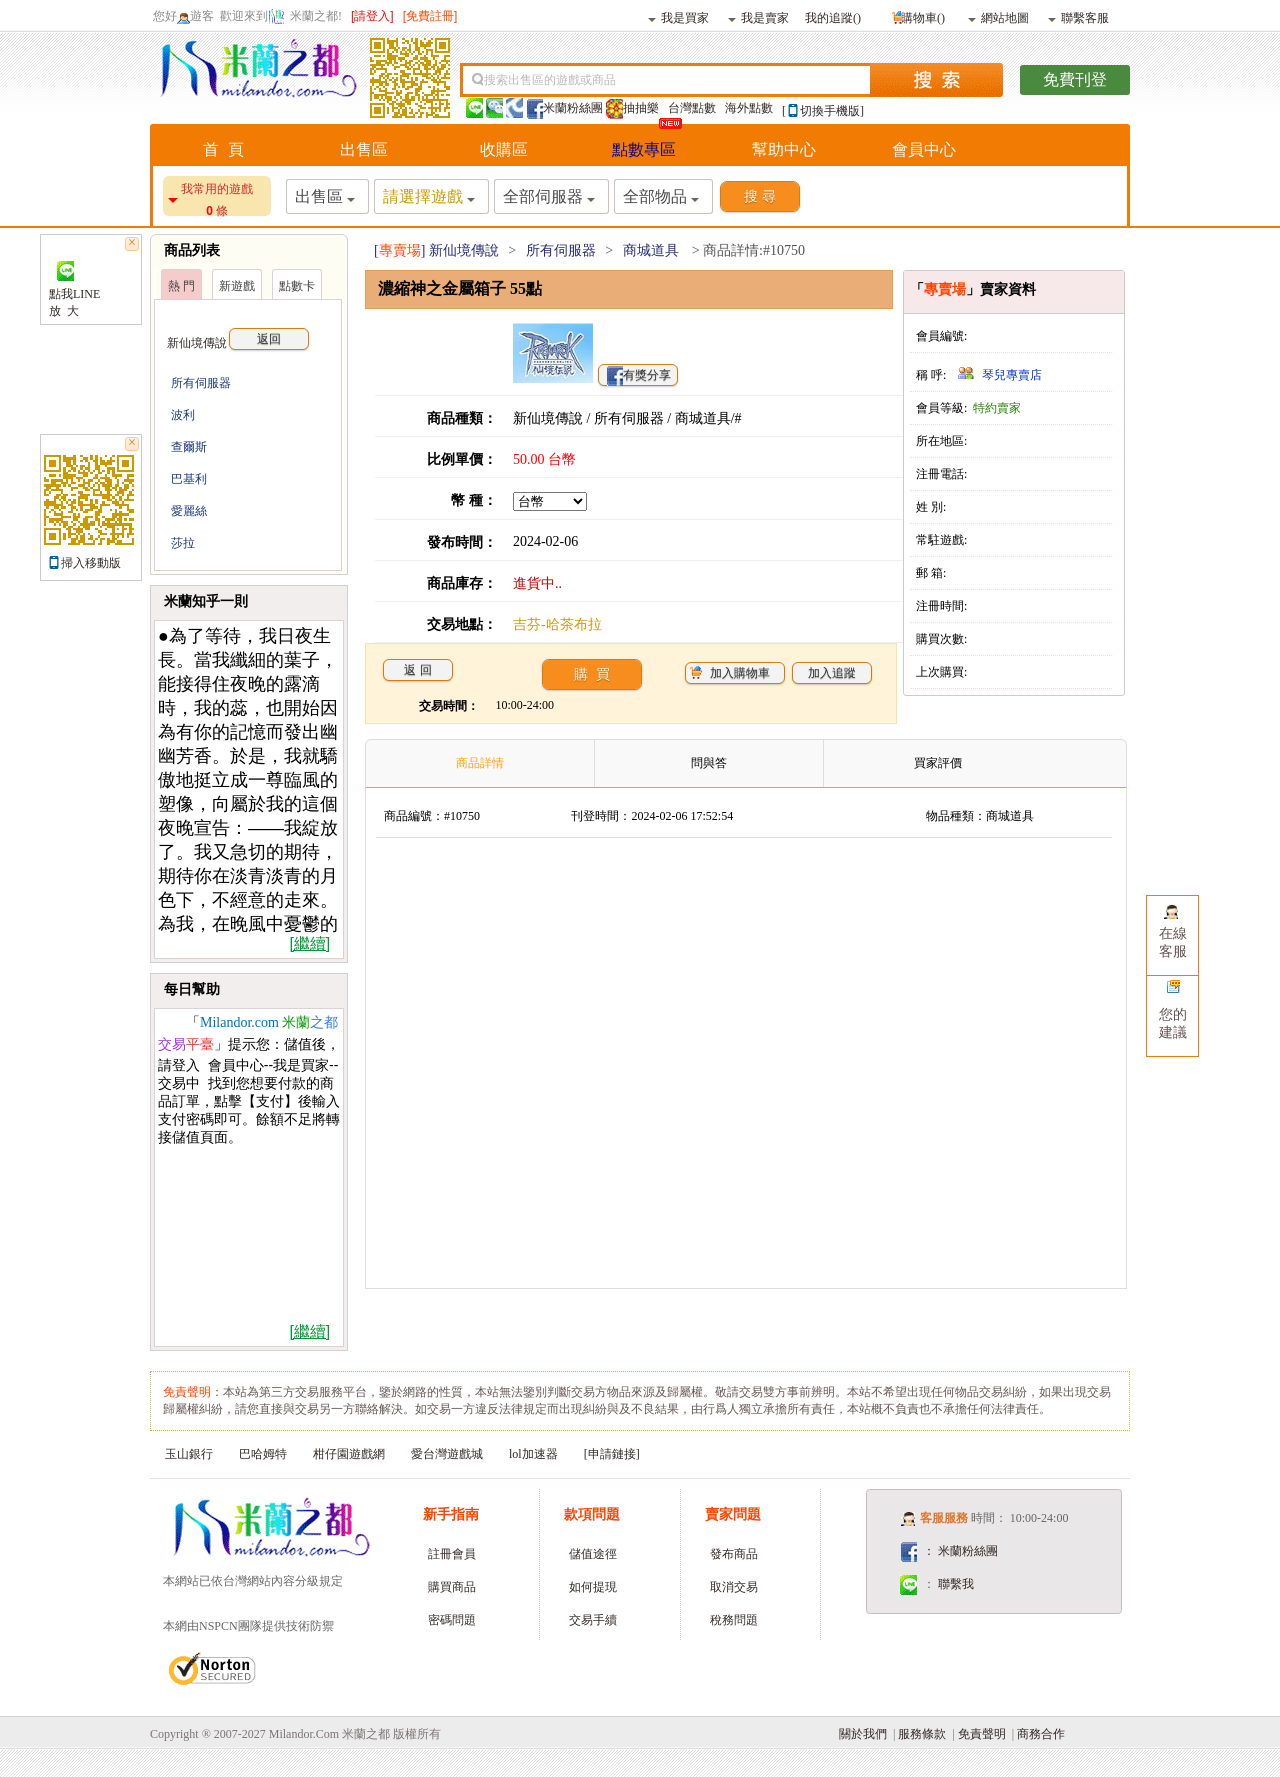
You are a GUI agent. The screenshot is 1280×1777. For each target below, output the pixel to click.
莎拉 (183, 543)
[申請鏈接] (612, 1454)
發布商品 (734, 1554)
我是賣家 (758, 17)
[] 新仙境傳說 (436, 250)
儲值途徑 (593, 1554)
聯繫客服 (1078, 17)
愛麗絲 (189, 511)
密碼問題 (452, 1620)
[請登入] (372, 16)
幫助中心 (784, 149)
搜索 (936, 80)
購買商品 (452, 1587)
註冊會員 (452, 1554)
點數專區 (644, 149)
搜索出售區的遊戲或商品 (550, 80)
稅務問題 (734, 1620)
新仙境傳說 (238, 343)
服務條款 (922, 1734)
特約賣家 (997, 408)
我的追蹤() (833, 17)
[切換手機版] (823, 111)
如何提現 (593, 1587)
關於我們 (863, 1734)
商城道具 (651, 250)
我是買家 (678, 17)
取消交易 (734, 1587)
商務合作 (1041, 1734)
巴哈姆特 (263, 1454)
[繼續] (309, 943)
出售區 (364, 149)
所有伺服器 (201, 383)
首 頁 (223, 149)
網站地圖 (998, 17)
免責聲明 (982, 1734)
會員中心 (924, 149)
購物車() (916, 15)
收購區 (504, 149)
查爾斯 (189, 447)
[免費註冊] (430, 16)
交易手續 (593, 1620)
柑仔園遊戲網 (349, 1454)
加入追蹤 (832, 673)
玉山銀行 (189, 1454)
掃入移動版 (91, 563)
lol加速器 (533, 1454)
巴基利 (189, 479)
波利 (183, 415)
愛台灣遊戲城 (447, 1454)
